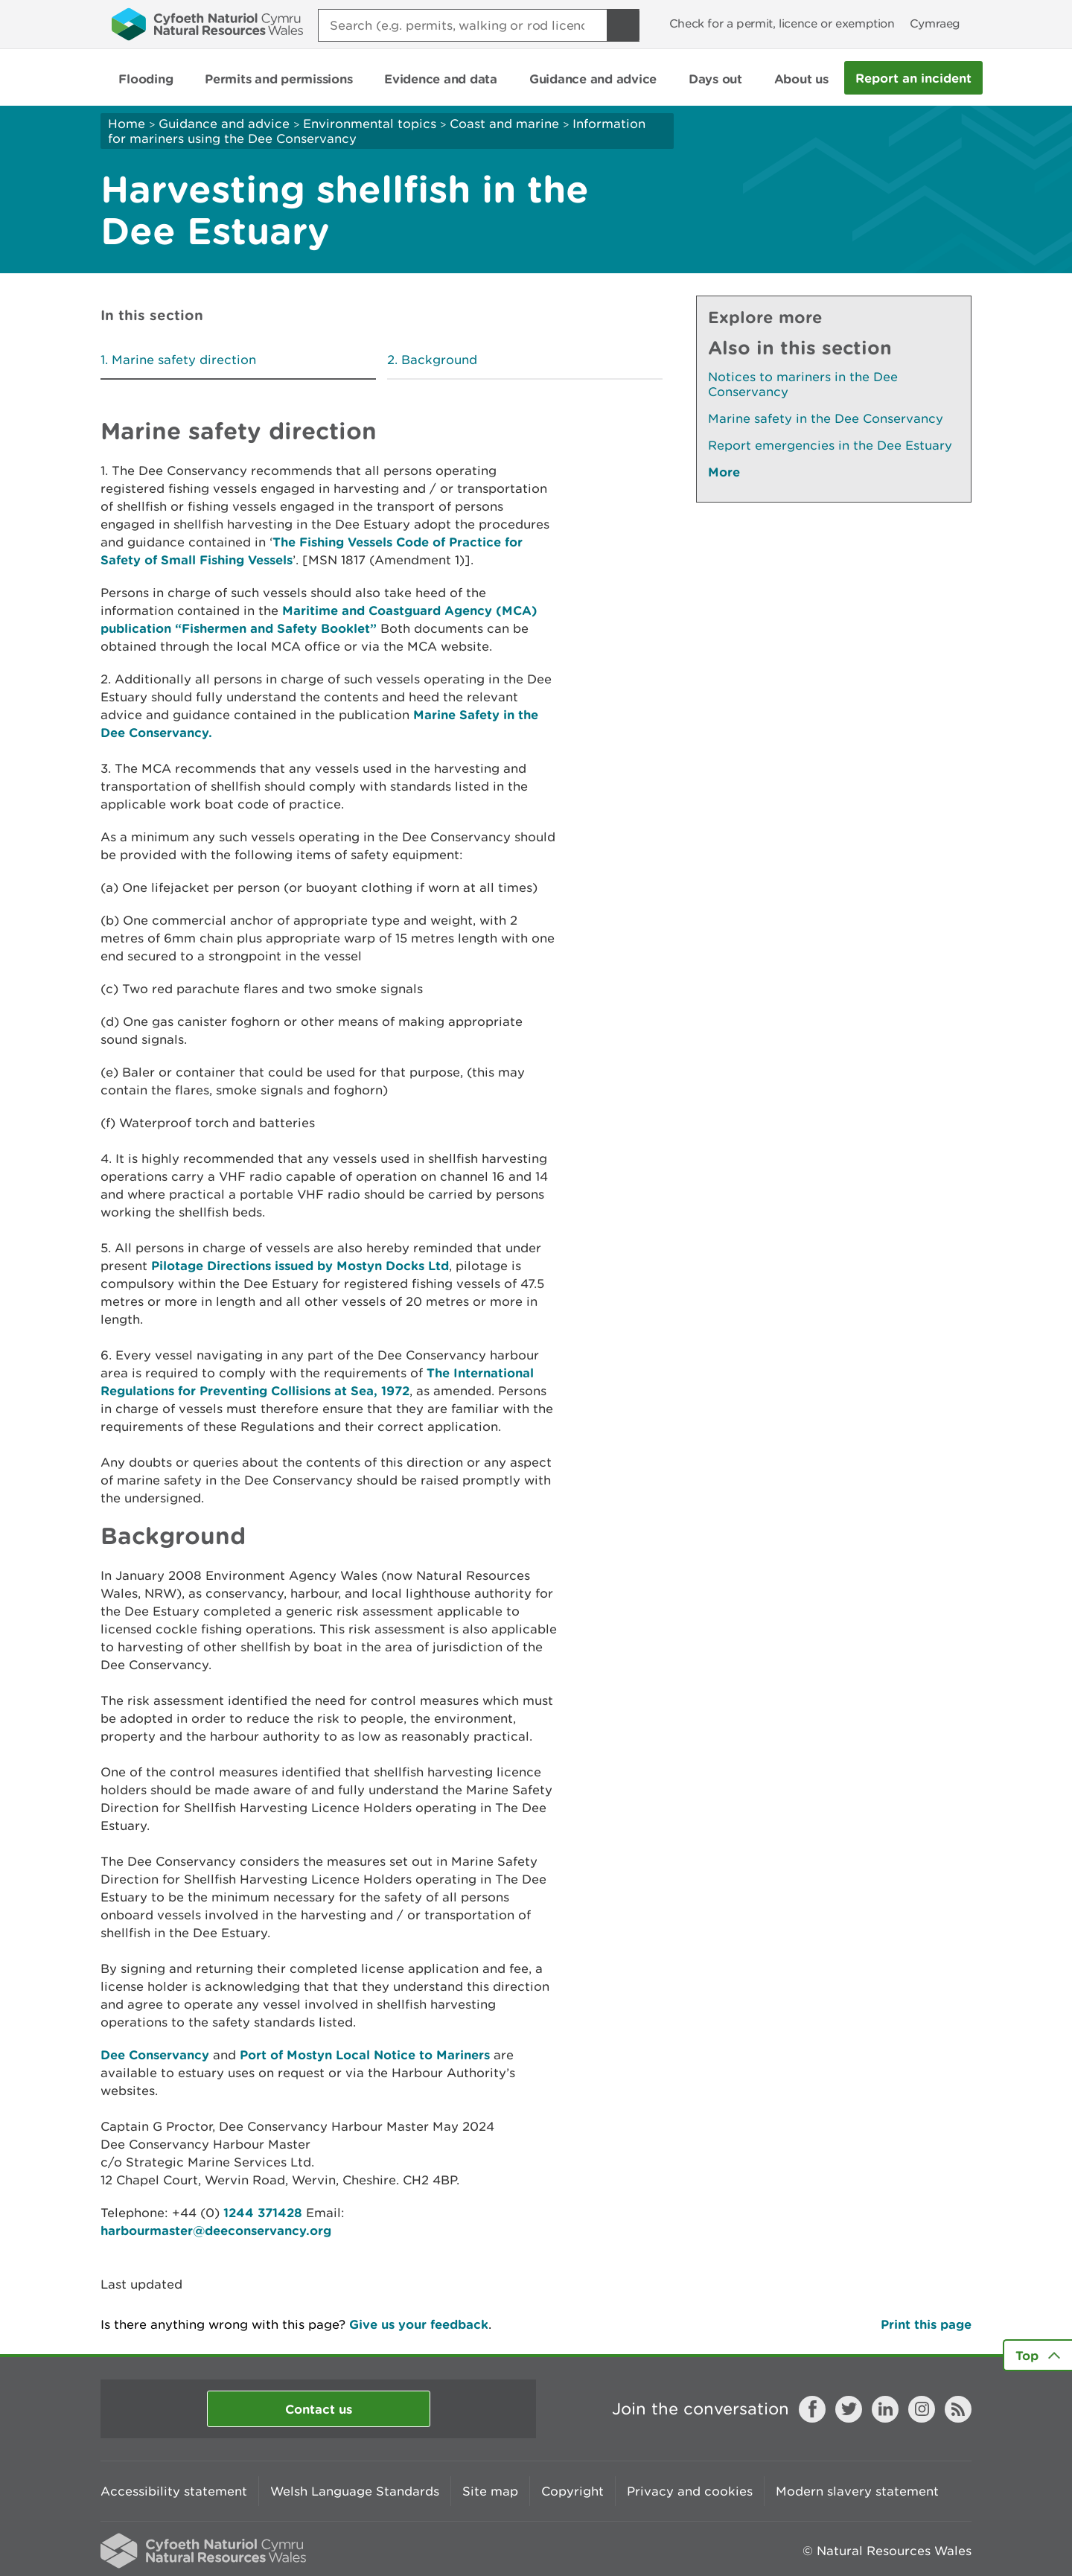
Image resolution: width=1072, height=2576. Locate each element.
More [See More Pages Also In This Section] (724, 472)
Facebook (812, 2409)
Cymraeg (935, 23)
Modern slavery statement (857, 2491)
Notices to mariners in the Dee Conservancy (803, 384)
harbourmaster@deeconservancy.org (215, 2230)
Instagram (921, 2409)
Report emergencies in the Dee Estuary (830, 445)
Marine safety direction (184, 359)
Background (439, 359)
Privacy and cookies (690, 2491)
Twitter (848, 2409)
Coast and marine (504, 123)
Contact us (318, 2409)
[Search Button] (623, 25)
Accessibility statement (173, 2491)
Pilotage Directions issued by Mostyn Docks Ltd (300, 1265)
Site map (490, 2491)
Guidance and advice (224, 123)
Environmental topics (369, 123)
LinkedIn (885, 2409)
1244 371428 (262, 2212)
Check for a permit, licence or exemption (782, 23)
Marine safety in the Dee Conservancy (825, 418)
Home (126, 123)
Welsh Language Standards (354, 2491)
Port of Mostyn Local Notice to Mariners (365, 2054)
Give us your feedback (418, 2324)
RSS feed (958, 2409)
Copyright (572, 2491)
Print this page (926, 2324)
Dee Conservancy (154, 2054)
